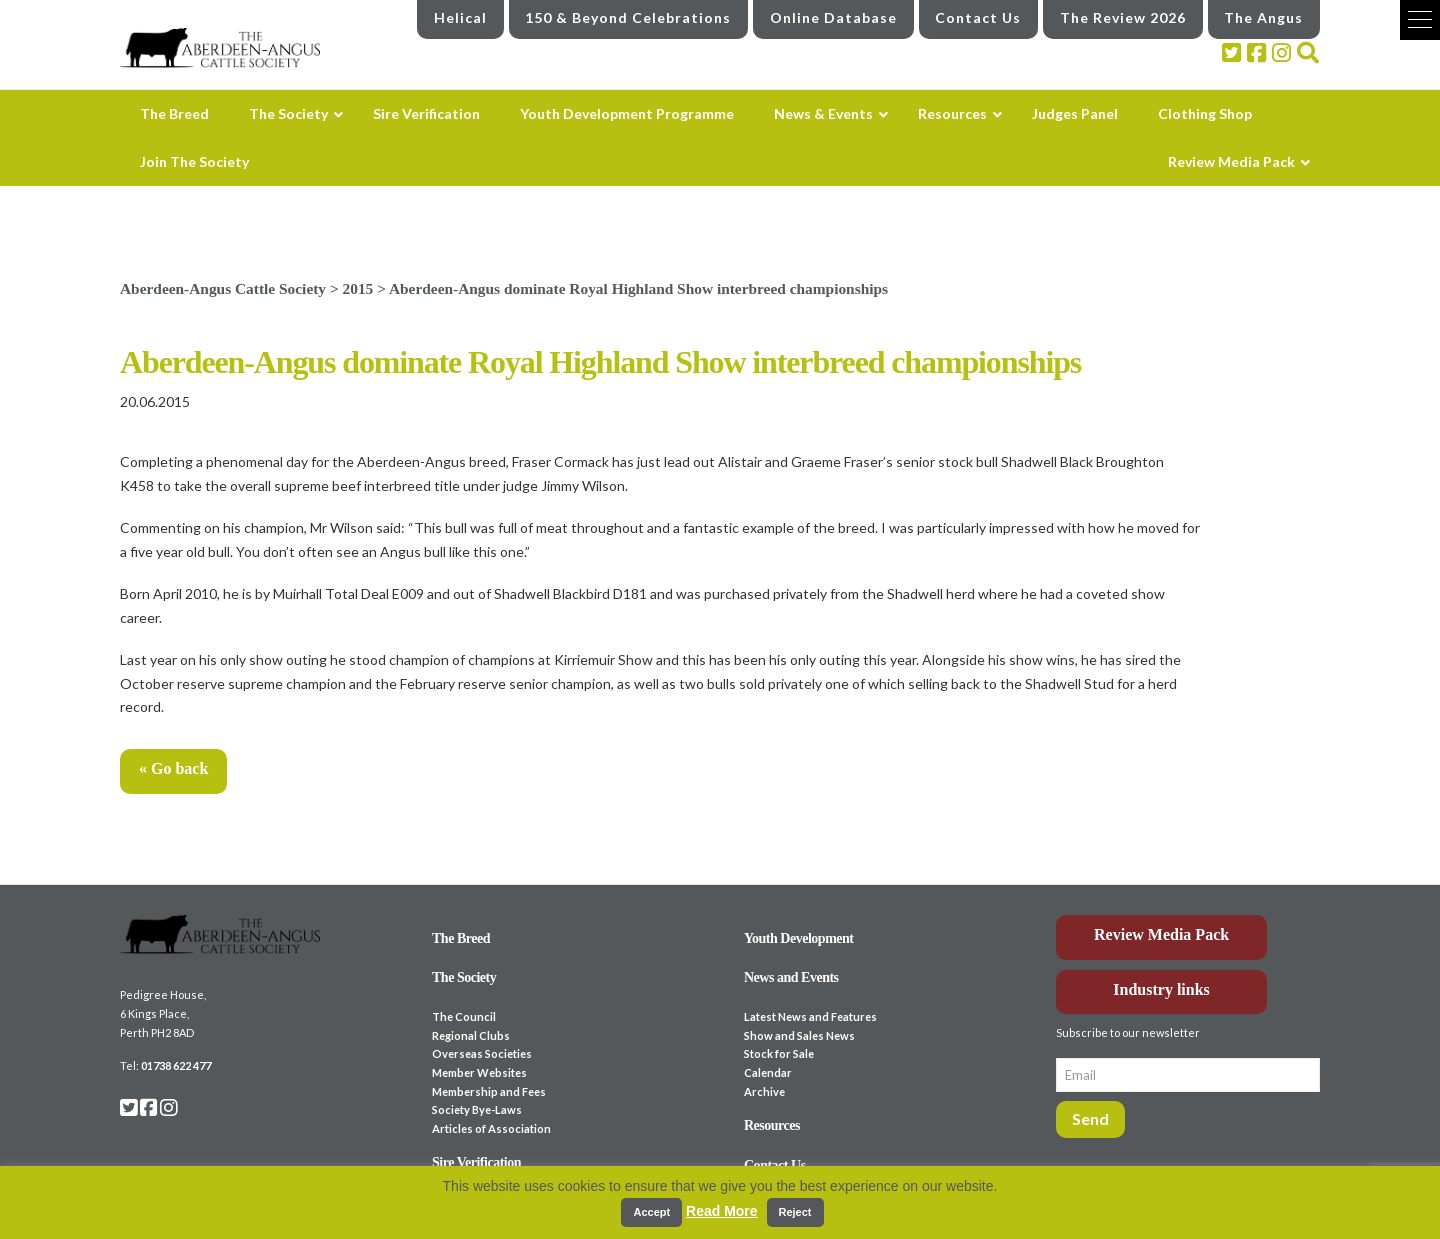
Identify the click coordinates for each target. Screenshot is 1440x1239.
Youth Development (799, 938)
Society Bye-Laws (477, 1109)
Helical (460, 17)
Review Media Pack (1161, 934)
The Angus (1263, 17)
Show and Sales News (799, 1035)
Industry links (1161, 989)
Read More (722, 1211)
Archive (764, 1091)
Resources (772, 1125)
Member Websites (479, 1072)
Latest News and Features (810, 1016)
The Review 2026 (1123, 17)
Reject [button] (795, 1212)
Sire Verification (476, 1162)
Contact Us (978, 17)
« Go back (173, 768)
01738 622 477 (176, 1065)
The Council (464, 1016)
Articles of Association (491, 1128)
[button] (1420, 20)
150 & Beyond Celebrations (628, 17)
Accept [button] (651, 1212)
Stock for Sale (779, 1053)
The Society (464, 977)
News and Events (791, 977)
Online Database (833, 17)
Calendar (768, 1072)
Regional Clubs (471, 1035)
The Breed (461, 938)
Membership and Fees (489, 1091)
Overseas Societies (482, 1053)
